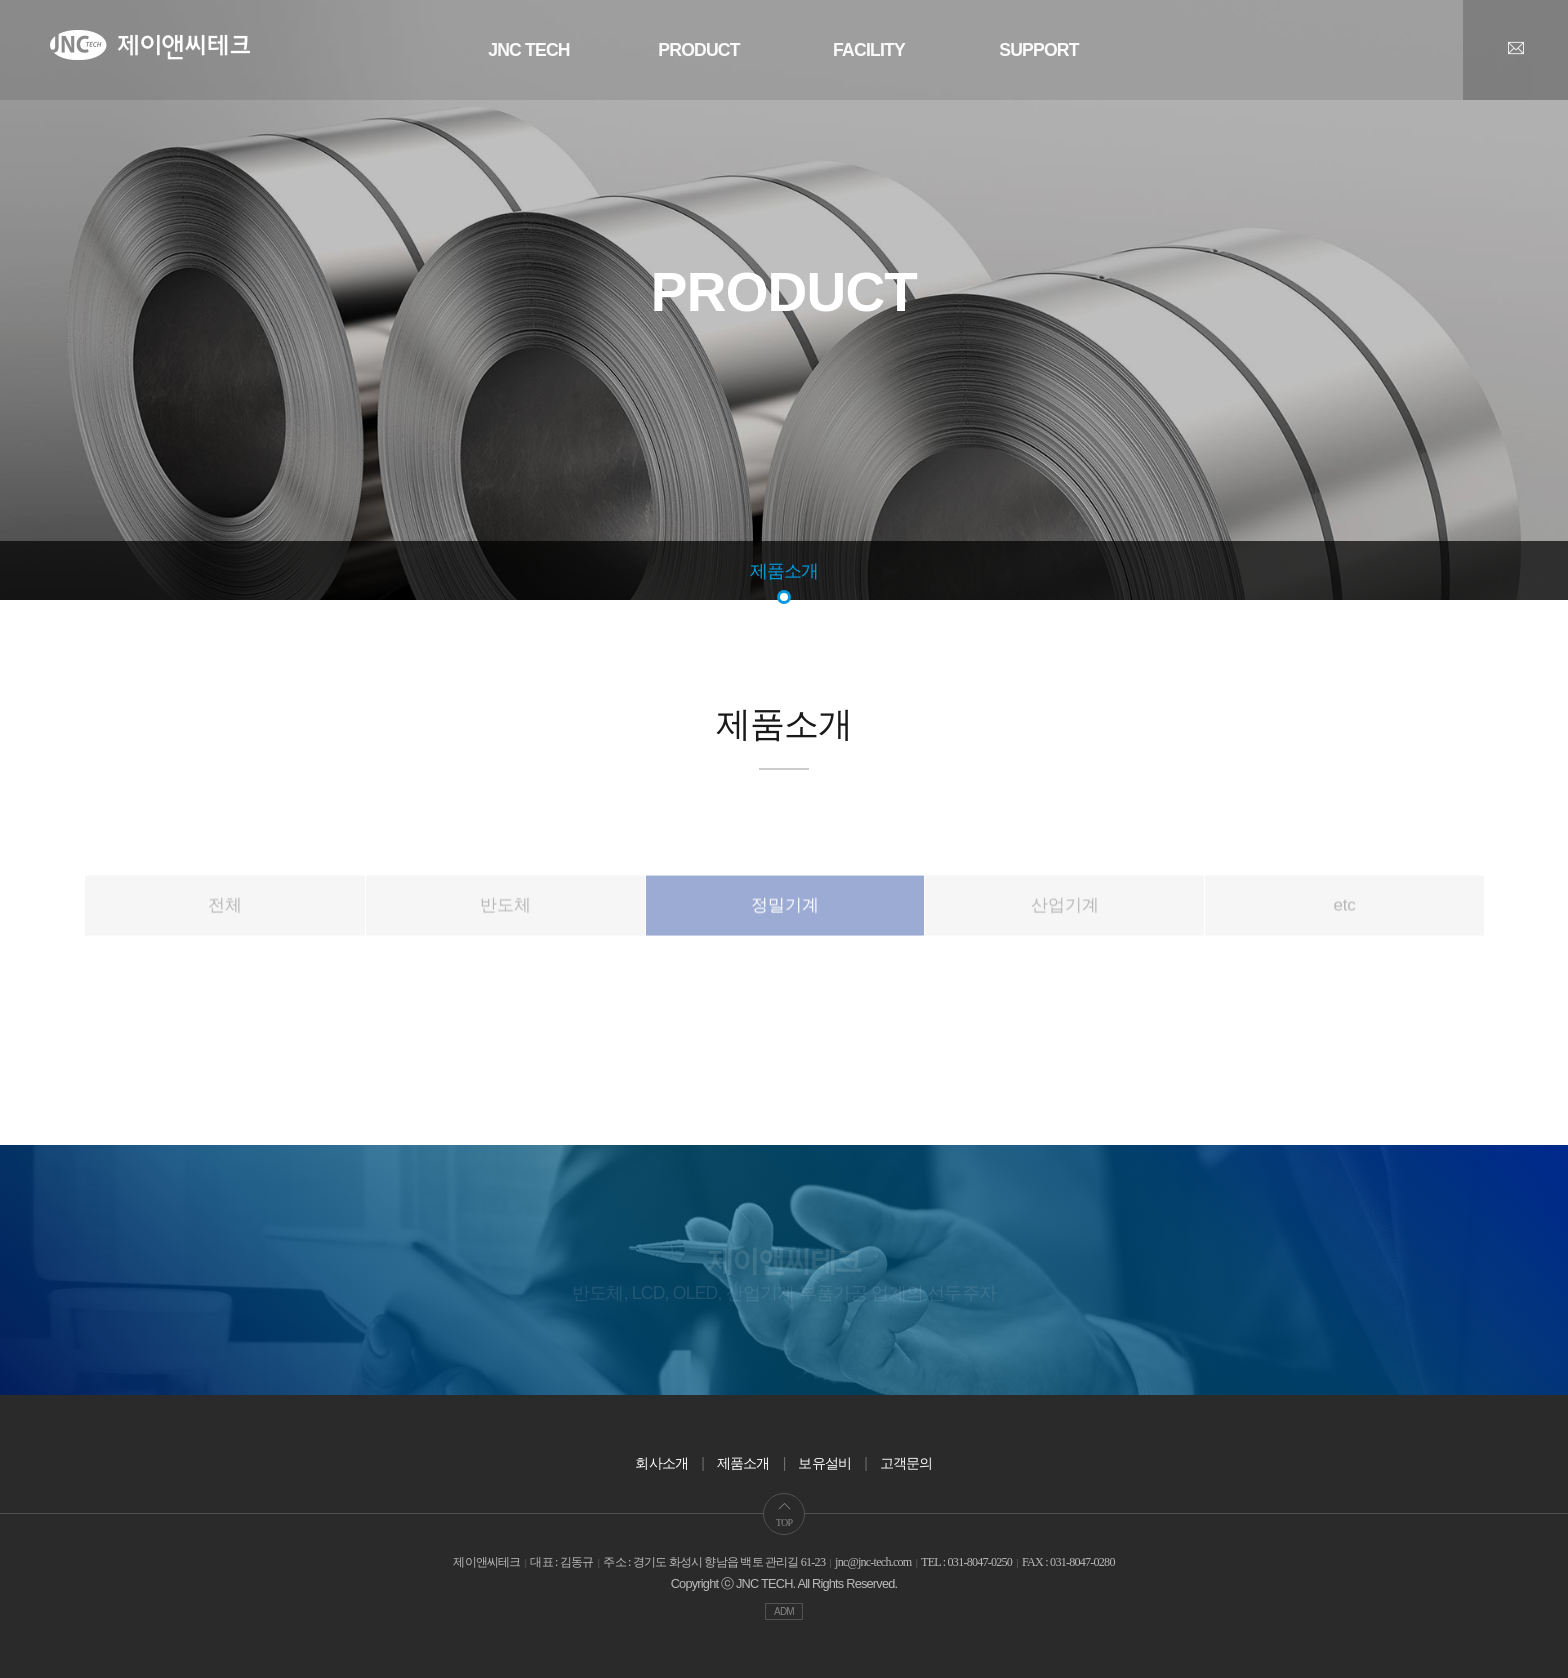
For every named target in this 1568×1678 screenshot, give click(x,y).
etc (1345, 942)
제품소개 (784, 571)
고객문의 (906, 1463)
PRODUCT (698, 50)
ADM (784, 1611)
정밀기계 (784, 942)
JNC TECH (529, 50)
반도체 (505, 942)
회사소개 (661, 1463)
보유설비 (824, 1463)
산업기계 (1064, 942)
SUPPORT (1038, 50)
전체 (225, 942)
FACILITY (869, 50)
